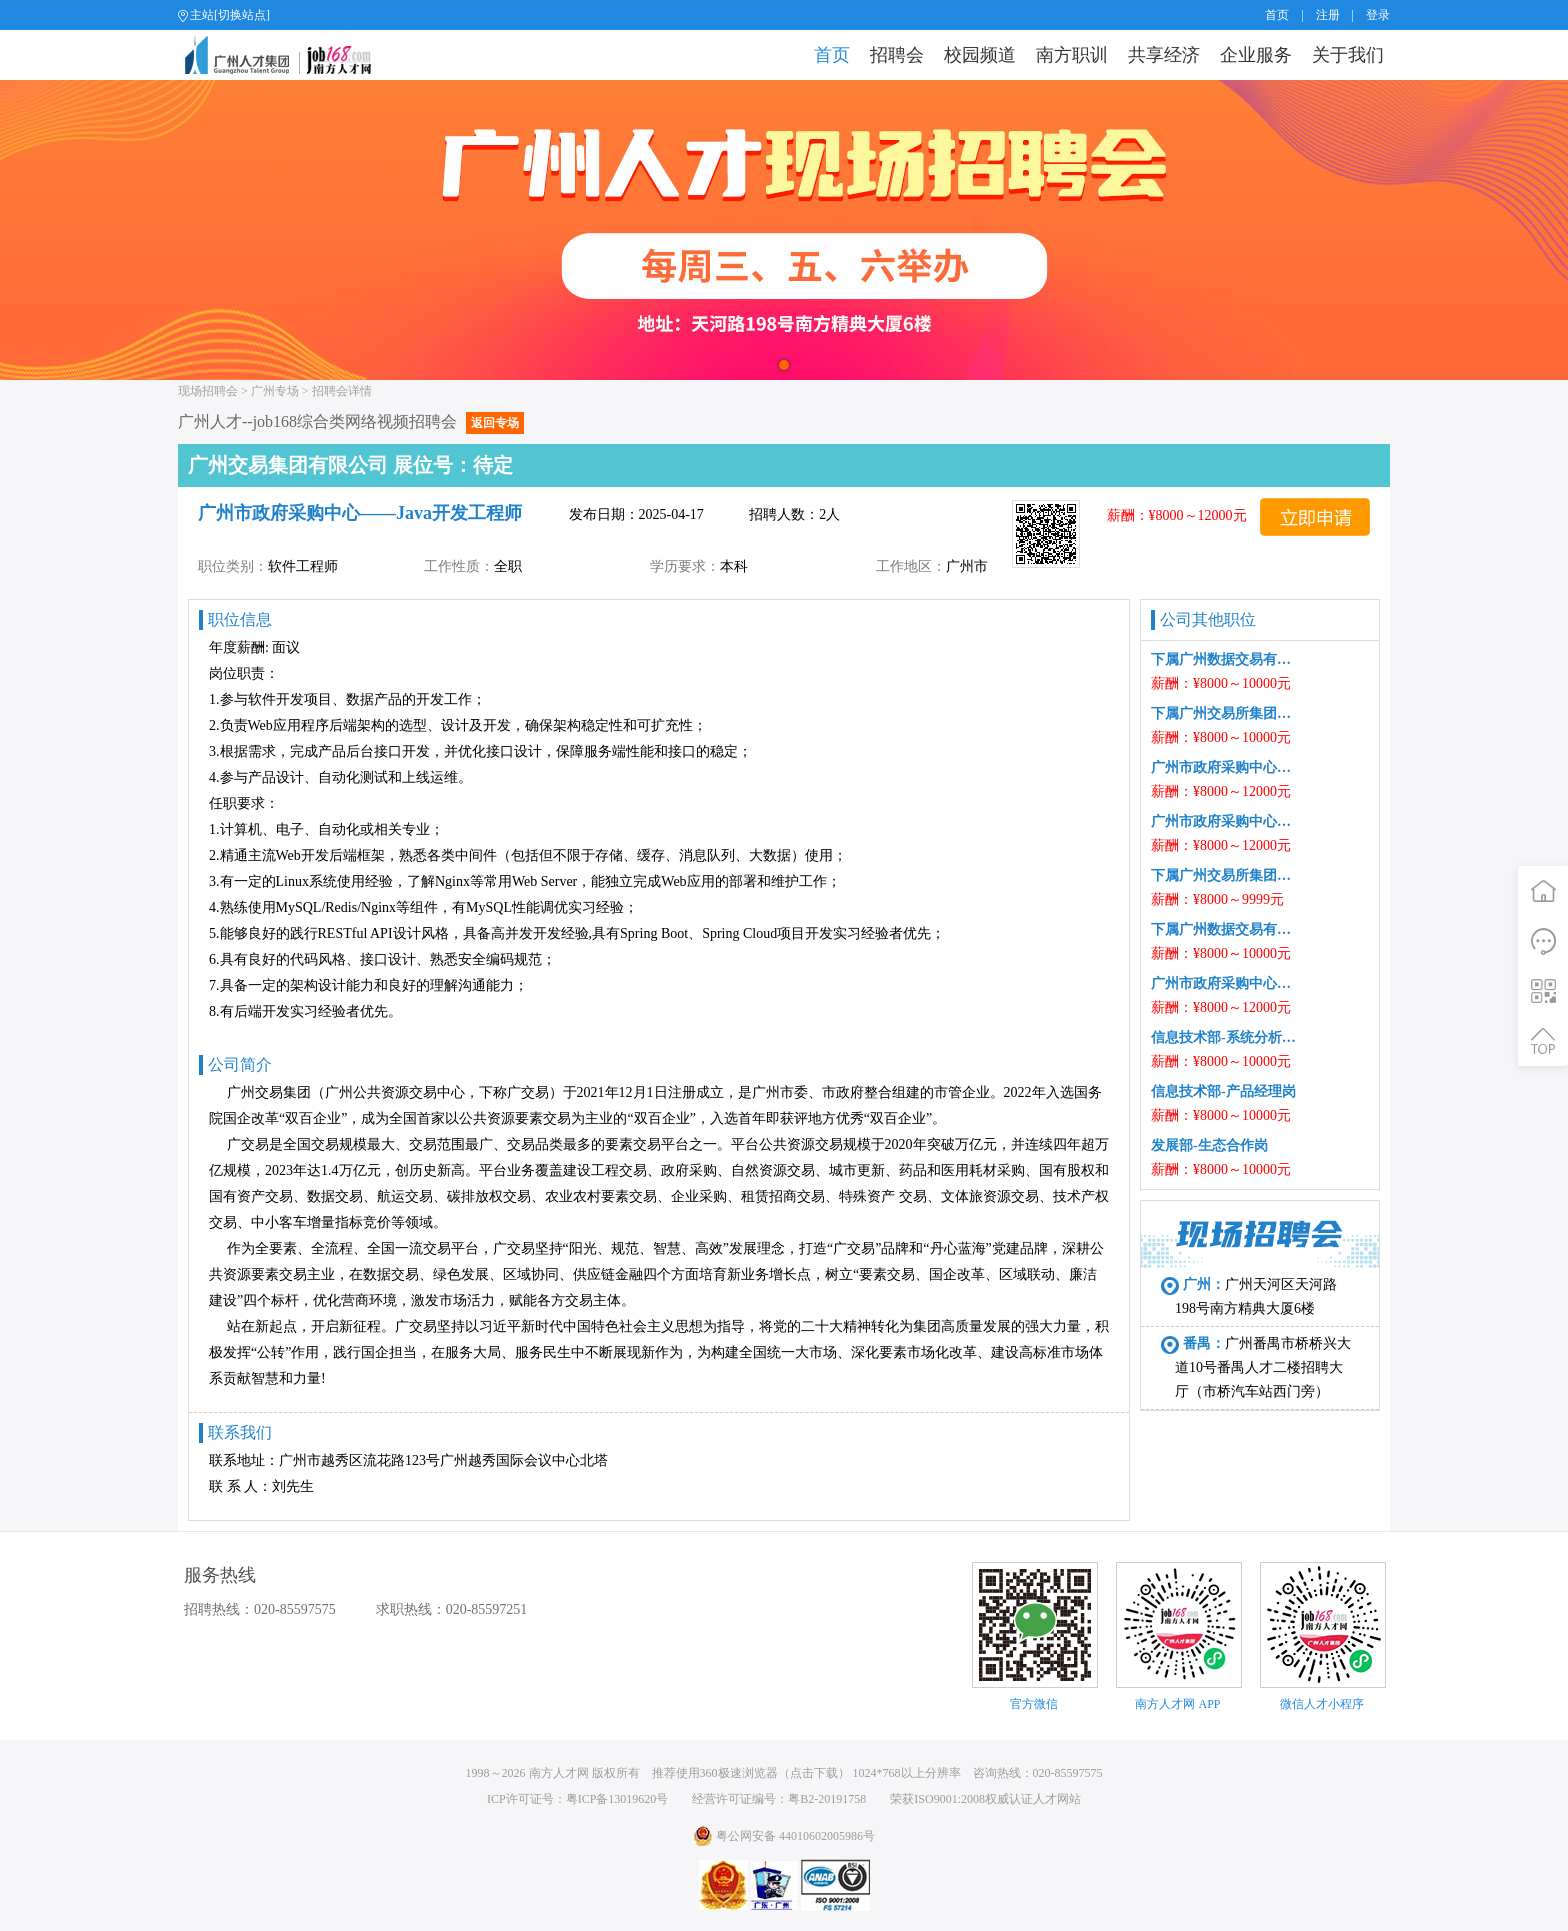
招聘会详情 (342, 391)
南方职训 (1072, 55)
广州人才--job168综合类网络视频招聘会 (351, 421)
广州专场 (275, 391)
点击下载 (814, 1773)
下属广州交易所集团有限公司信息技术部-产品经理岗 (1225, 713)
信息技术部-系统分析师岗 (1225, 1037)
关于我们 (1348, 55)
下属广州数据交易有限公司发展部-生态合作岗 (1225, 929)
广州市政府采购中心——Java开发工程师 (1225, 821)
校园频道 (980, 55)
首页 (1277, 15)
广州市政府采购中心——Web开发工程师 (1225, 767)
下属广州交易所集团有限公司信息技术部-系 (1225, 875)
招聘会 (897, 55)
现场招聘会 (208, 391)
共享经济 (1164, 55)
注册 (1328, 15)
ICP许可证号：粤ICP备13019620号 (577, 1799)
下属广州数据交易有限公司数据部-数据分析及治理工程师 (1225, 659)
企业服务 (1256, 55)
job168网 (286, 55)
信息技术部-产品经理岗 (1223, 1091)
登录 (1378, 15)
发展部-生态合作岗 (1209, 1145)
